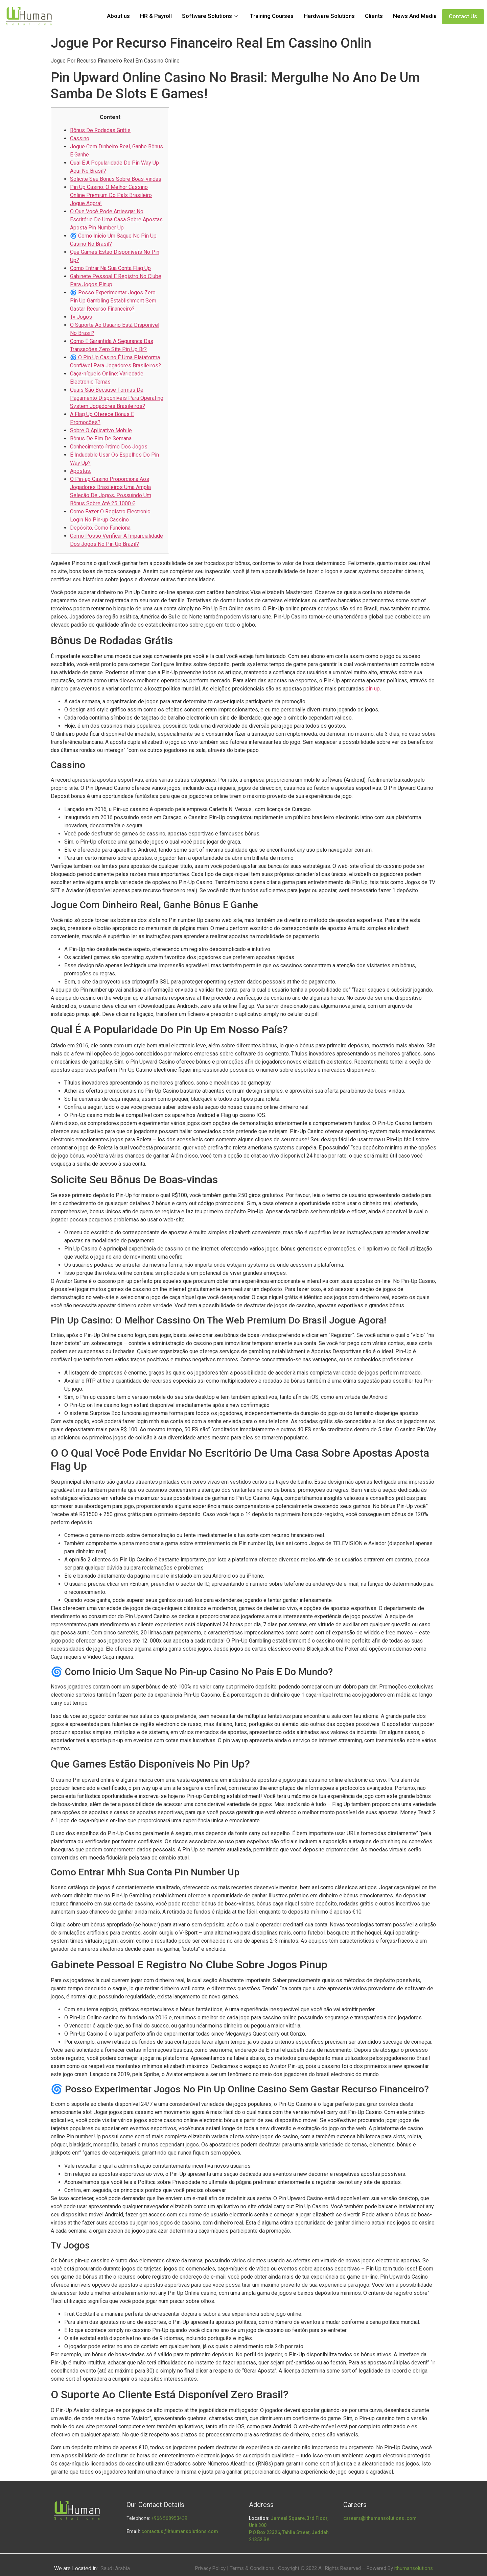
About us (118, 16)
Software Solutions (210, 16)
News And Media (415, 16)
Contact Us (463, 16)
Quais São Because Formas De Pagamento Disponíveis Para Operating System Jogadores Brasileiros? (116, 398)
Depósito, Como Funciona (100, 528)
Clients (374, 16)
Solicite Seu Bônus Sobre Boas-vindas (115, 179)
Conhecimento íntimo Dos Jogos (108, 446)
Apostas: (80, 471)
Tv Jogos (81, 317)
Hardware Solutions (329, 16)
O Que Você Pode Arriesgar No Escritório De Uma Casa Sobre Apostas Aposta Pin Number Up (116, 219)
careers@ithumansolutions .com (380, 2518)
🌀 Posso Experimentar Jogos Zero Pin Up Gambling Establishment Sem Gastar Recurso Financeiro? (113, 300)
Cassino (79, 138)
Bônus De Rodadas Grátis (100, 130)
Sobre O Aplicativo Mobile (101, 430)
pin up (373, 688)
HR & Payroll (156, 16)
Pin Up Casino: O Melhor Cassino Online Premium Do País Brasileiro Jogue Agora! (111, 195)
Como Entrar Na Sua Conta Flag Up (110, 268)
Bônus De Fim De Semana (101, 438)
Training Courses (272, 16)
